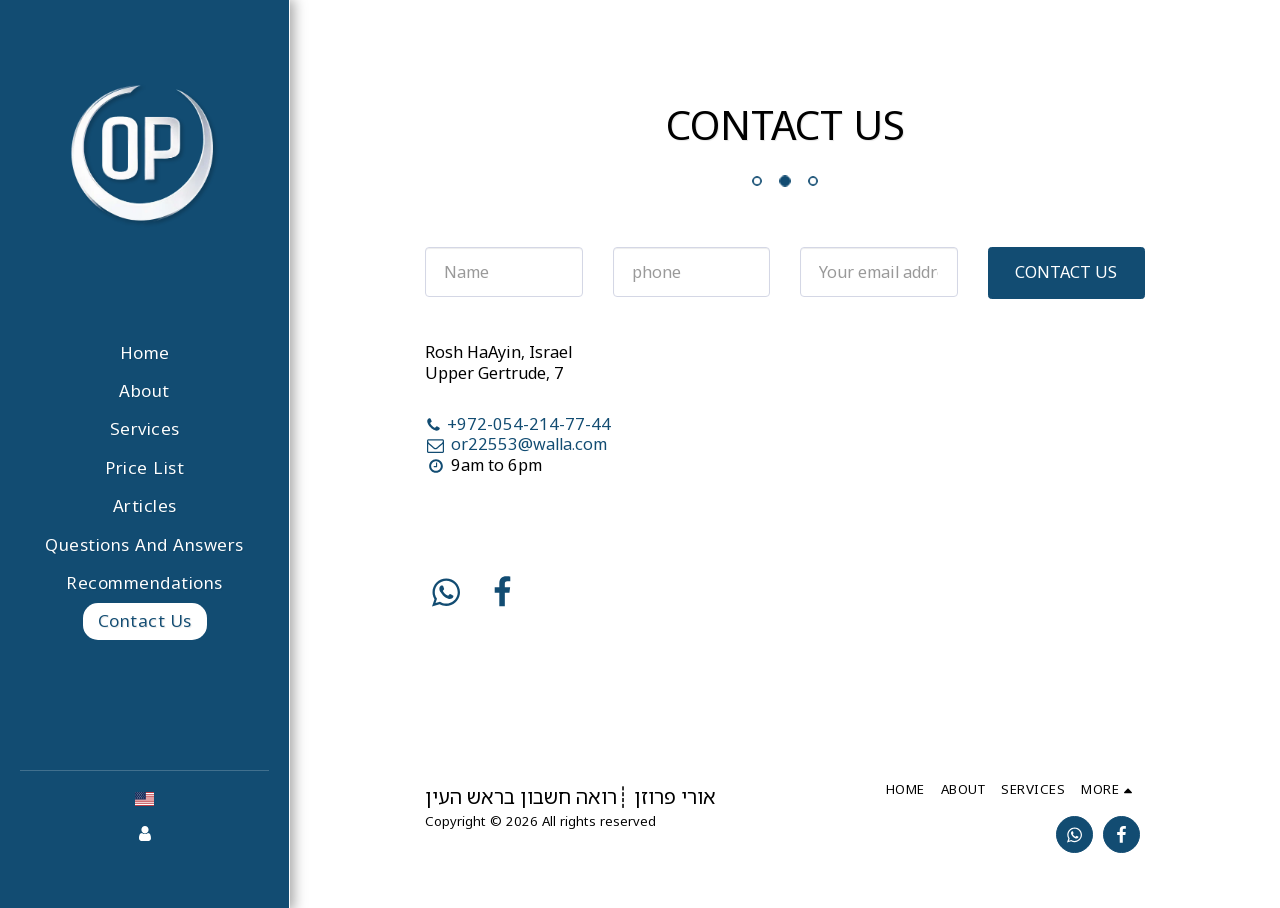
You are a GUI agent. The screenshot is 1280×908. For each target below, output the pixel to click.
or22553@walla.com (516, 443)
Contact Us (1066, 271)
